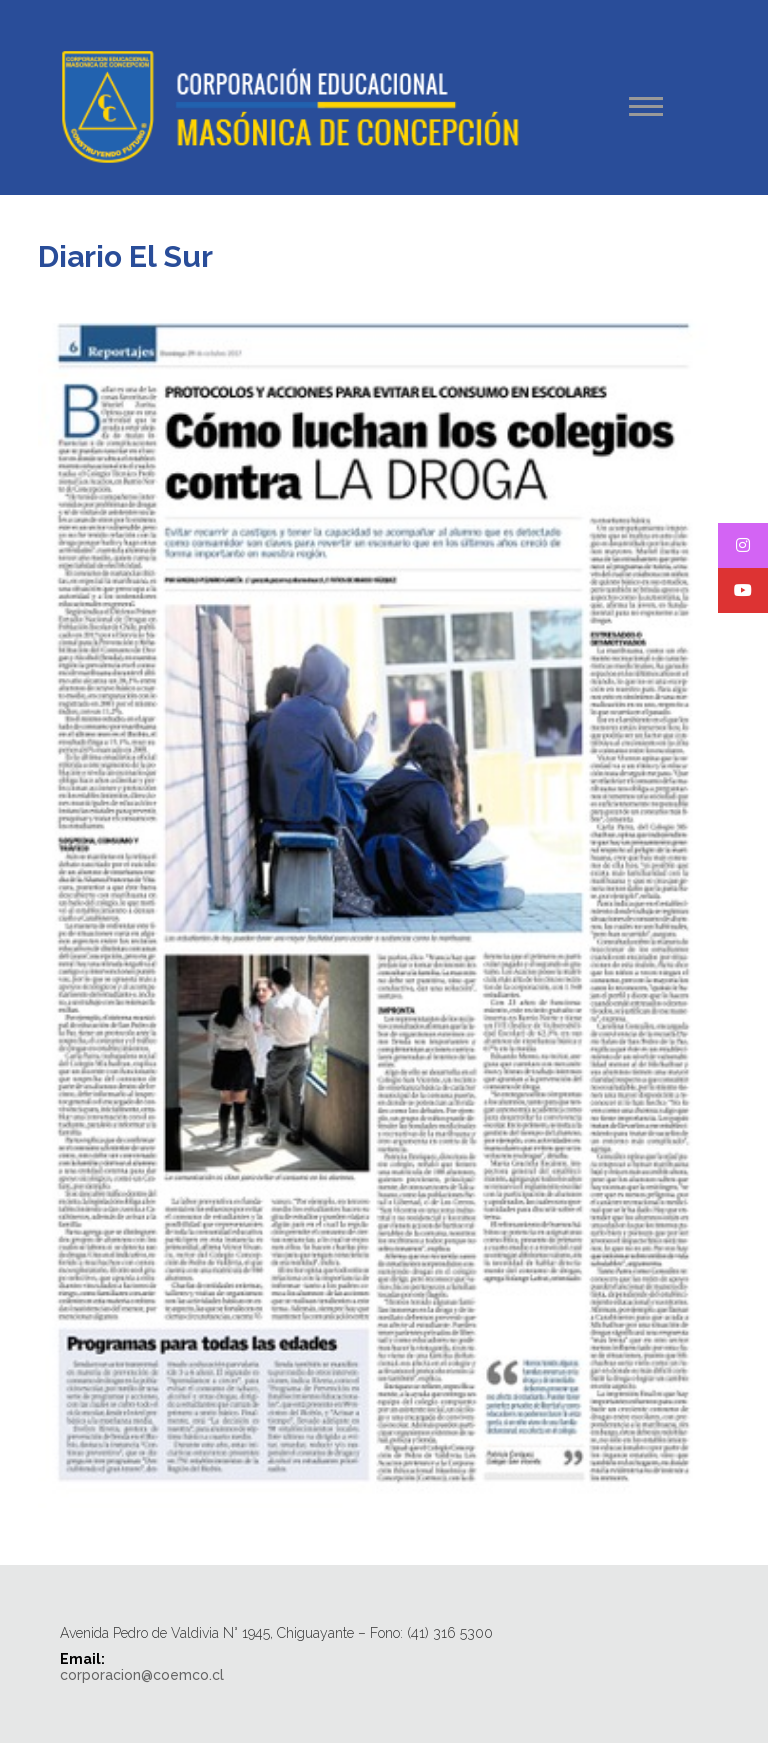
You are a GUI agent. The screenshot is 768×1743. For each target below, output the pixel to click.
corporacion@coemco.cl (142, 1675)
